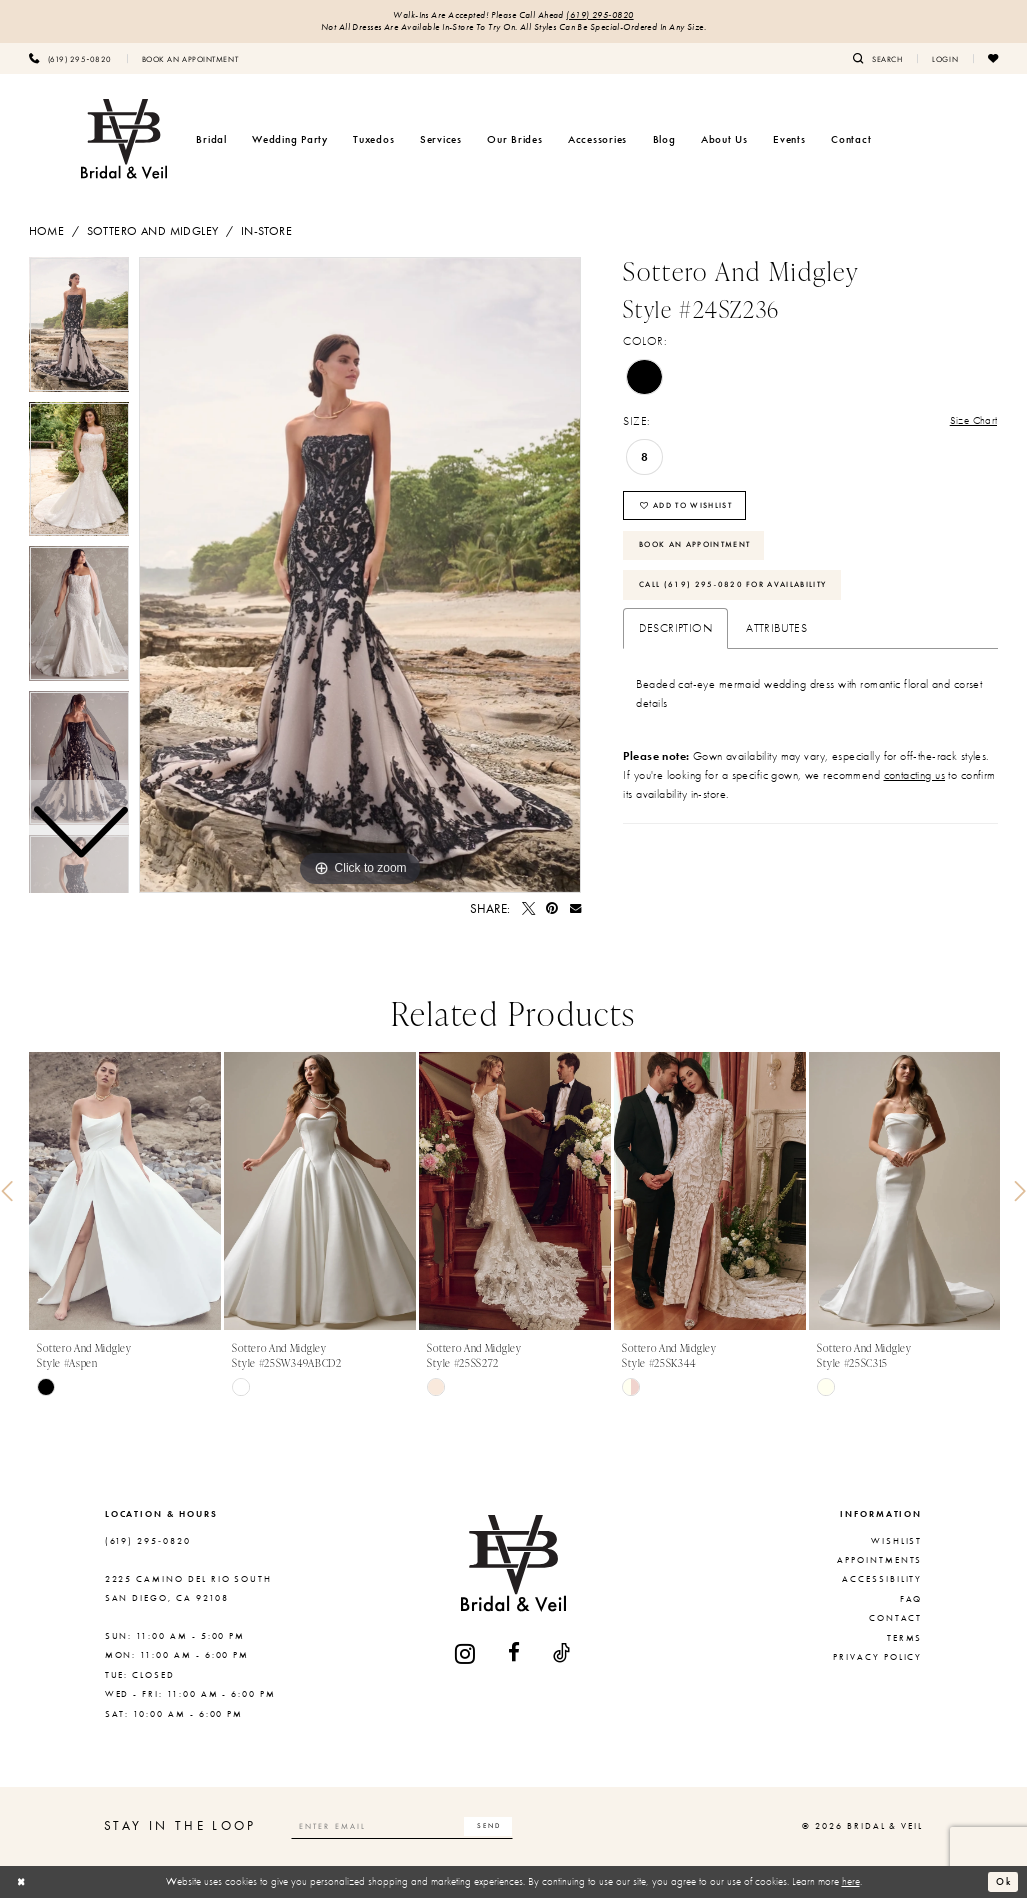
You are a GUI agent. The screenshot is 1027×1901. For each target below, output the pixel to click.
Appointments (879, 1563)
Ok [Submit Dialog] (1002, 1884)
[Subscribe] (514, 1829)
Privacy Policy (877, 1660)
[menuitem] (70, 61)
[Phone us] (70, 61)
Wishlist (897, 1544)
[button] (945, 61)
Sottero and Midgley (153, 234)
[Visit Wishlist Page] (993, 61)
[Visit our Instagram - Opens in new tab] (466, 1656)
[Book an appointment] (190, 61)
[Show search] (877, 61)
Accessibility (882, 1582)
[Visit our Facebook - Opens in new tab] (515, 1656)
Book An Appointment (704, 557)
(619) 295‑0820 (607, 16)
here (851, 1884)
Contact (896, 1621)
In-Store (266, 234)
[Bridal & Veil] (124, 142)
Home (47, 234)
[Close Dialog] (23, 1885)
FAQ (911, 1602)
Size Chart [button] (972, 425)
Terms (905, 1640)
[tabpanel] (360, 578)
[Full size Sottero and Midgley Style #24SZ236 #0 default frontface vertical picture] (360, 578)
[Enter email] (416, 1829)
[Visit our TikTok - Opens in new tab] (562, 1656)
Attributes (776, 648)
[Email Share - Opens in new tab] (575, 911)
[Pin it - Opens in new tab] (552, 911)
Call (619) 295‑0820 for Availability (745, 602)
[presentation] (125, 1194)
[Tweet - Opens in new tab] (528, 911)
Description (675, 648)
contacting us (915, 794)
